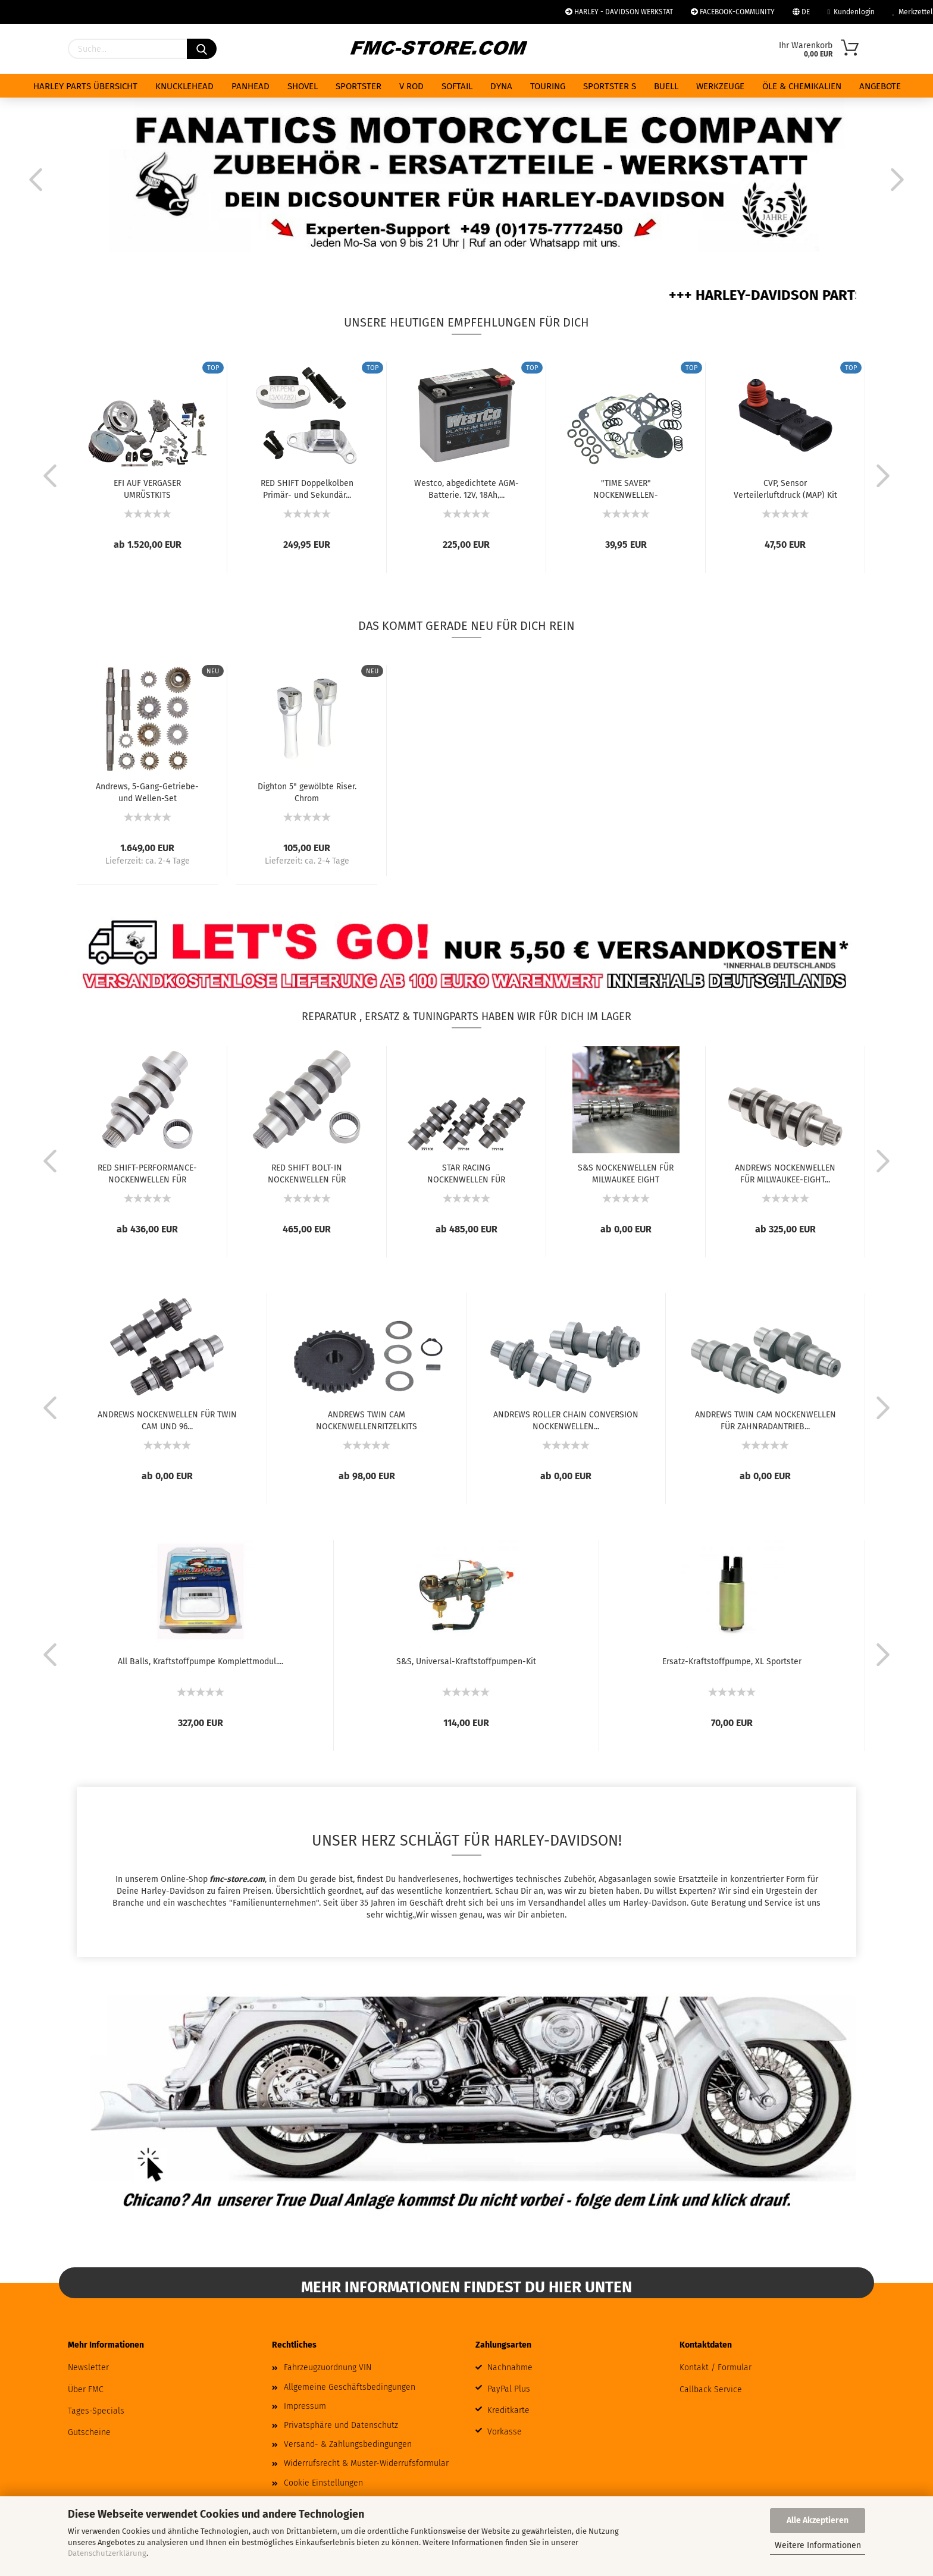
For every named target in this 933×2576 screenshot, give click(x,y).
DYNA (501, 86)
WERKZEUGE (720, 86)
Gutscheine (89, 2432)
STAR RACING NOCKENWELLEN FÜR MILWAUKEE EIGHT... (466, 1173)
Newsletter (88, 2367)
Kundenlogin (851, 12)
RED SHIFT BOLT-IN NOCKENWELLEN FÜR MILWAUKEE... (307, 1173)
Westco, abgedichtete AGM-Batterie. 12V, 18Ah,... (466, 488)
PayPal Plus (508, 2389)
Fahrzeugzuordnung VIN (327, 2367)
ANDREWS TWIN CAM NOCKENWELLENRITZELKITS (366, 1420)
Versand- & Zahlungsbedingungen (348, 2444)
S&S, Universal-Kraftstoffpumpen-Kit (466, 1661)
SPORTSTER (358, 86)
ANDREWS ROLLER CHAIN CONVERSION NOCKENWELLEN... (565, 1420)
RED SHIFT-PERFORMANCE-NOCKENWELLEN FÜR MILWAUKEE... (147, 1173)
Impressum (305, 2406)
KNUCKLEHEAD (184, 86)
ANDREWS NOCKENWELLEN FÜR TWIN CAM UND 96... (167, 1420)
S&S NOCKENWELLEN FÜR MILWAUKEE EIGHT (626, 1173)
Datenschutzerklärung (107, 2553)
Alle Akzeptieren (818, 2520)
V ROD (411, 86)
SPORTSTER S (609, 86)
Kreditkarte (508, 2410)
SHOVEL (302, 86)
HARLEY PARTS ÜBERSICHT (85, 86)
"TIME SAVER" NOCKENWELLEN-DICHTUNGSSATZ (625, 488)
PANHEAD (250, 86)
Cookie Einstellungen (323, 2483)
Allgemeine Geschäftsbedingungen (349, 2387)
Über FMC (86, 2389)
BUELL (666, 86)
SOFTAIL (457, 86)
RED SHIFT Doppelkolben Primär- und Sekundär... (307, 488)
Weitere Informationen (818, 2545)
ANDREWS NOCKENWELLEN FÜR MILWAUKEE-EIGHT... (785, 1173)
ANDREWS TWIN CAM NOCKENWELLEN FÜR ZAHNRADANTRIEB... (765, 1420)
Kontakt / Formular (716, 2367)
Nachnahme (510, 2367)
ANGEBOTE (880, 86)
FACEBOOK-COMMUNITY (733, 12)
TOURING (547, 86)
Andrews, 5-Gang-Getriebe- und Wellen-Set (147, 792)
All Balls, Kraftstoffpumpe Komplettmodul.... (200, 1661)
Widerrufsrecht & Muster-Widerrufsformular (366, 2463)
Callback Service (711, 2389)
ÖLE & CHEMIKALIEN (801, 86)
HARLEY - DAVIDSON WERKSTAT (619, 12)
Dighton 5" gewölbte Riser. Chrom (307, 792)
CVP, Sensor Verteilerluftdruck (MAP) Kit (785, 488)
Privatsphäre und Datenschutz (341, 2425)
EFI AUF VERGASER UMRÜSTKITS (147, 488)
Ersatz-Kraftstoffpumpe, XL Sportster (731, 1661)
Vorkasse (504, 2432)
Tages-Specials (96, 2411)
